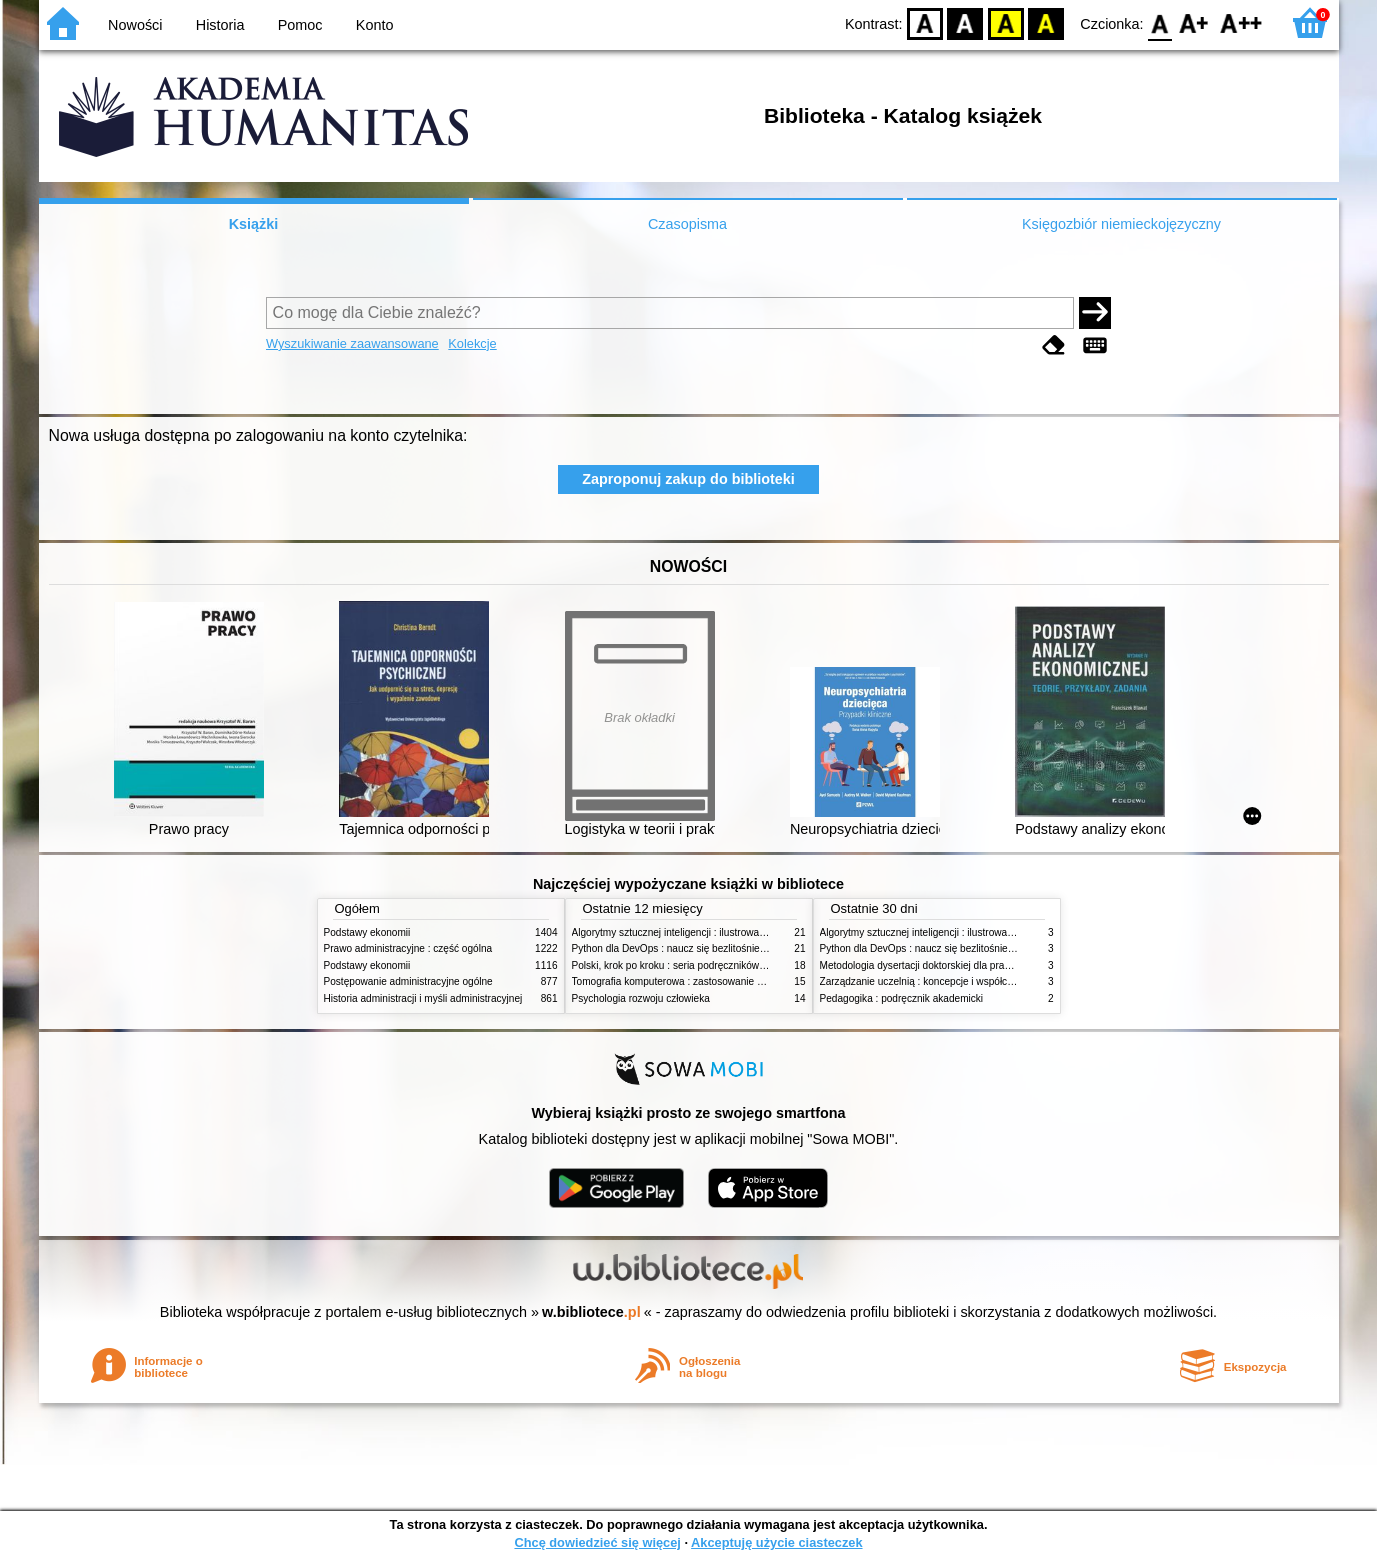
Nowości (135, 25)
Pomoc (300, 25)
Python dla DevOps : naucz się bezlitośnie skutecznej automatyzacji (723, 948)
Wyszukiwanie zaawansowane (352, 343)
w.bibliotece (591, 1312)
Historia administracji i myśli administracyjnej (423, 998)
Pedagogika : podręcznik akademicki (902, 998)
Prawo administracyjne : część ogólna (408, 948)
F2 (1241, 22)
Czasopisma (687, 224)
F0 (1160, 22)
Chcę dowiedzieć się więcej (597, 1542)
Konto (375, 25)
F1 (1194, 22)
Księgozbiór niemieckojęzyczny (1121, 224)
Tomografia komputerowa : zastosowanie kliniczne (684, 981)
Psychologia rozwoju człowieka (641, 998)
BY (1046, 22)
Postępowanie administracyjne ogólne (408, 981)
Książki (254, 224)
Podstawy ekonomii (367, 932)
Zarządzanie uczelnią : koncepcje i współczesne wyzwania (950, 981)
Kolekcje (472, 343)
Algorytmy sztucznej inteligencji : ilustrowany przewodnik (698, 932)
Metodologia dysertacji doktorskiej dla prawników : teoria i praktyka (968, 965)
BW (966, 22)
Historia (220, 25)
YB (1005, 22)
